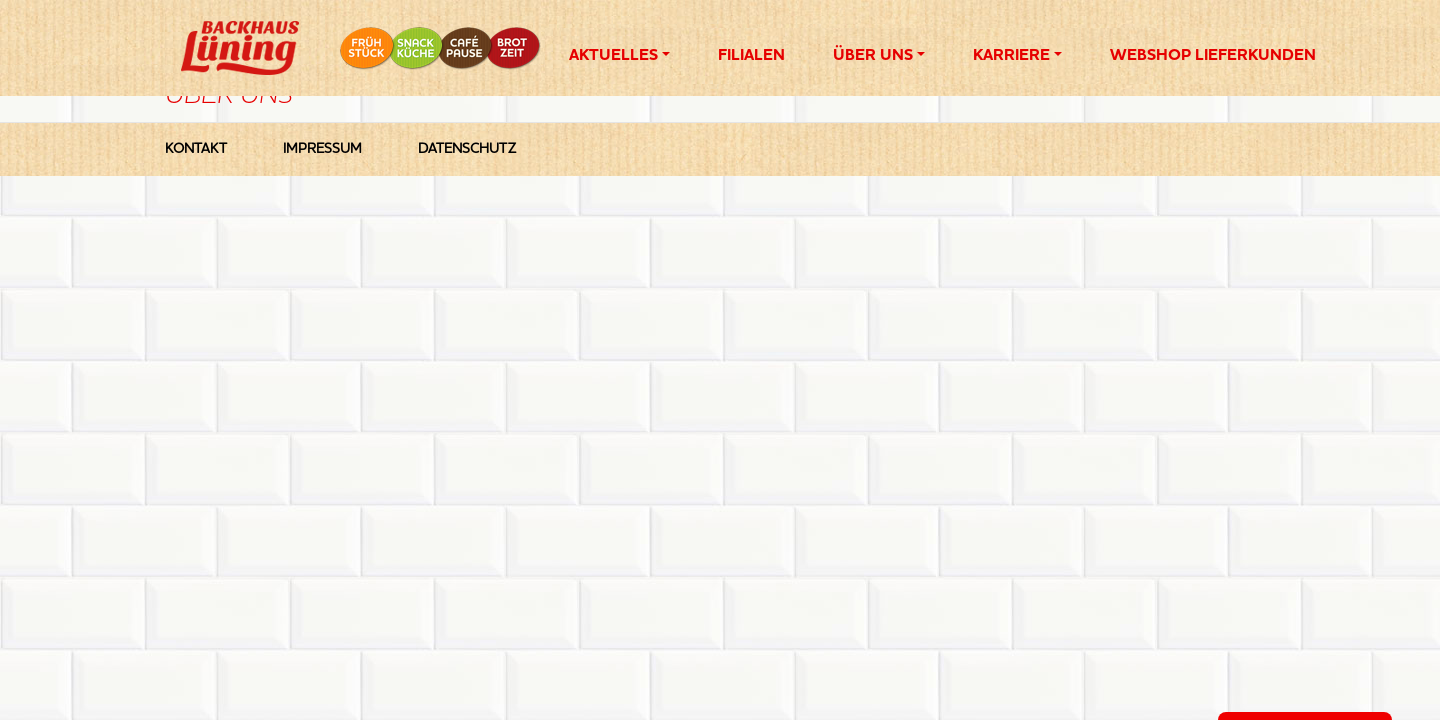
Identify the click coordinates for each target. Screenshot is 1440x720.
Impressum (322, 149)
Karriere (1011, 56)
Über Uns (873, 56)
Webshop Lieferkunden (1213, 56)
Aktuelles (613, 56)
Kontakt (196, 149)
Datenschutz (467, 149)
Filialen (751, 56)
